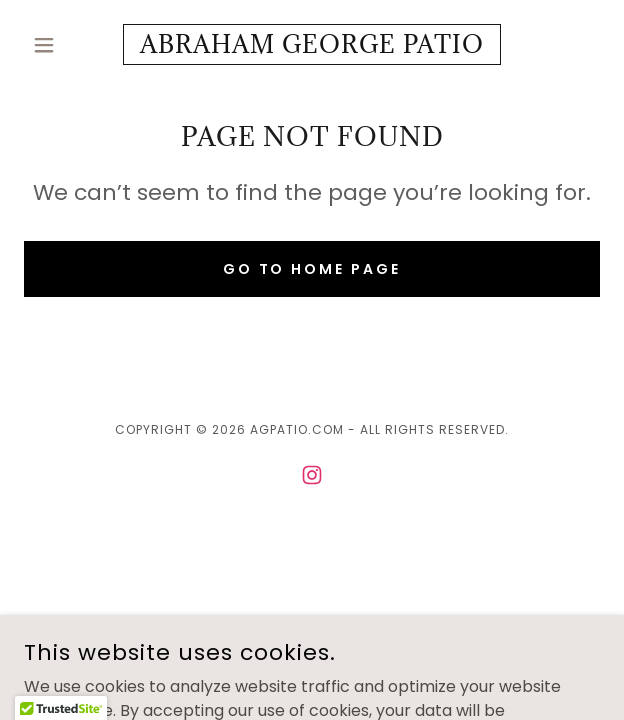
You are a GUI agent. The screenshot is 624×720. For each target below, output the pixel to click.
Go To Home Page (312, 269)
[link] (311, 44)
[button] (67, 45)
